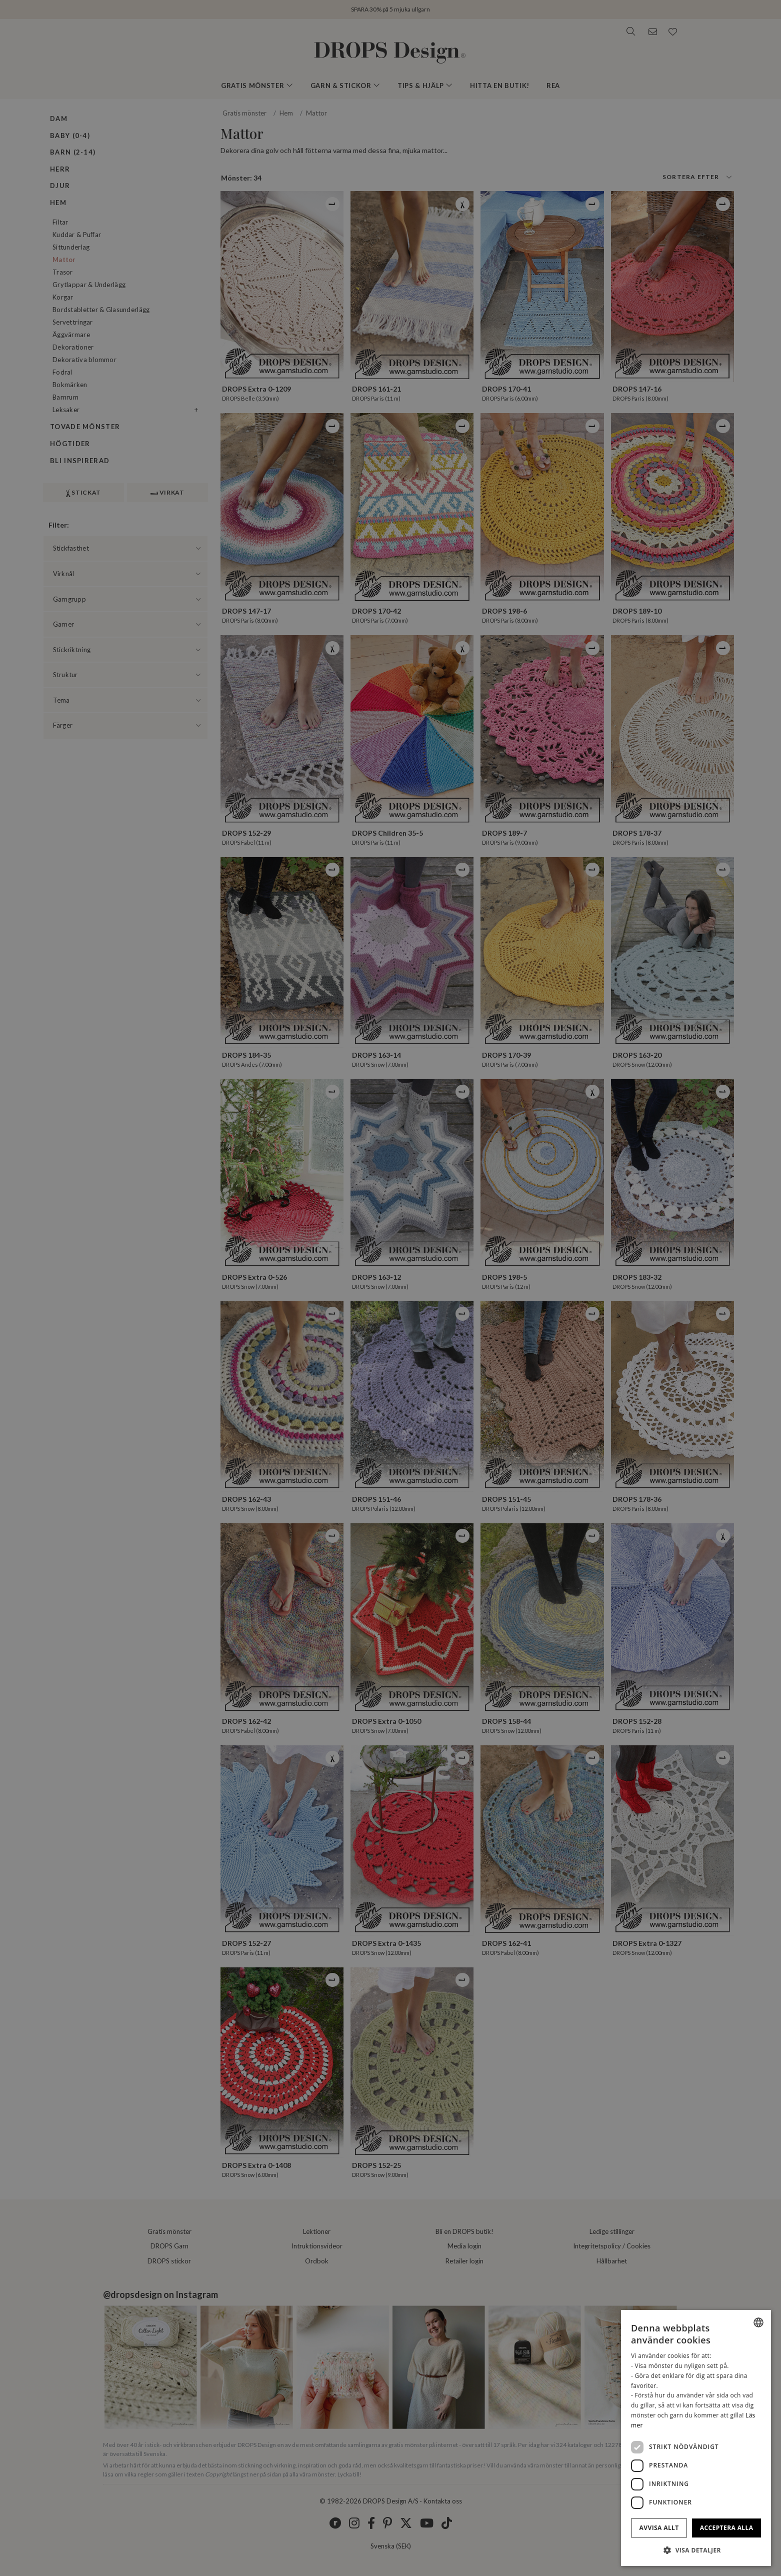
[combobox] (759, 2322)
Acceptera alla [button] (727, 2527)
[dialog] (696, 2438)
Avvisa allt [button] (659, 2527)
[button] (696, 2550)
